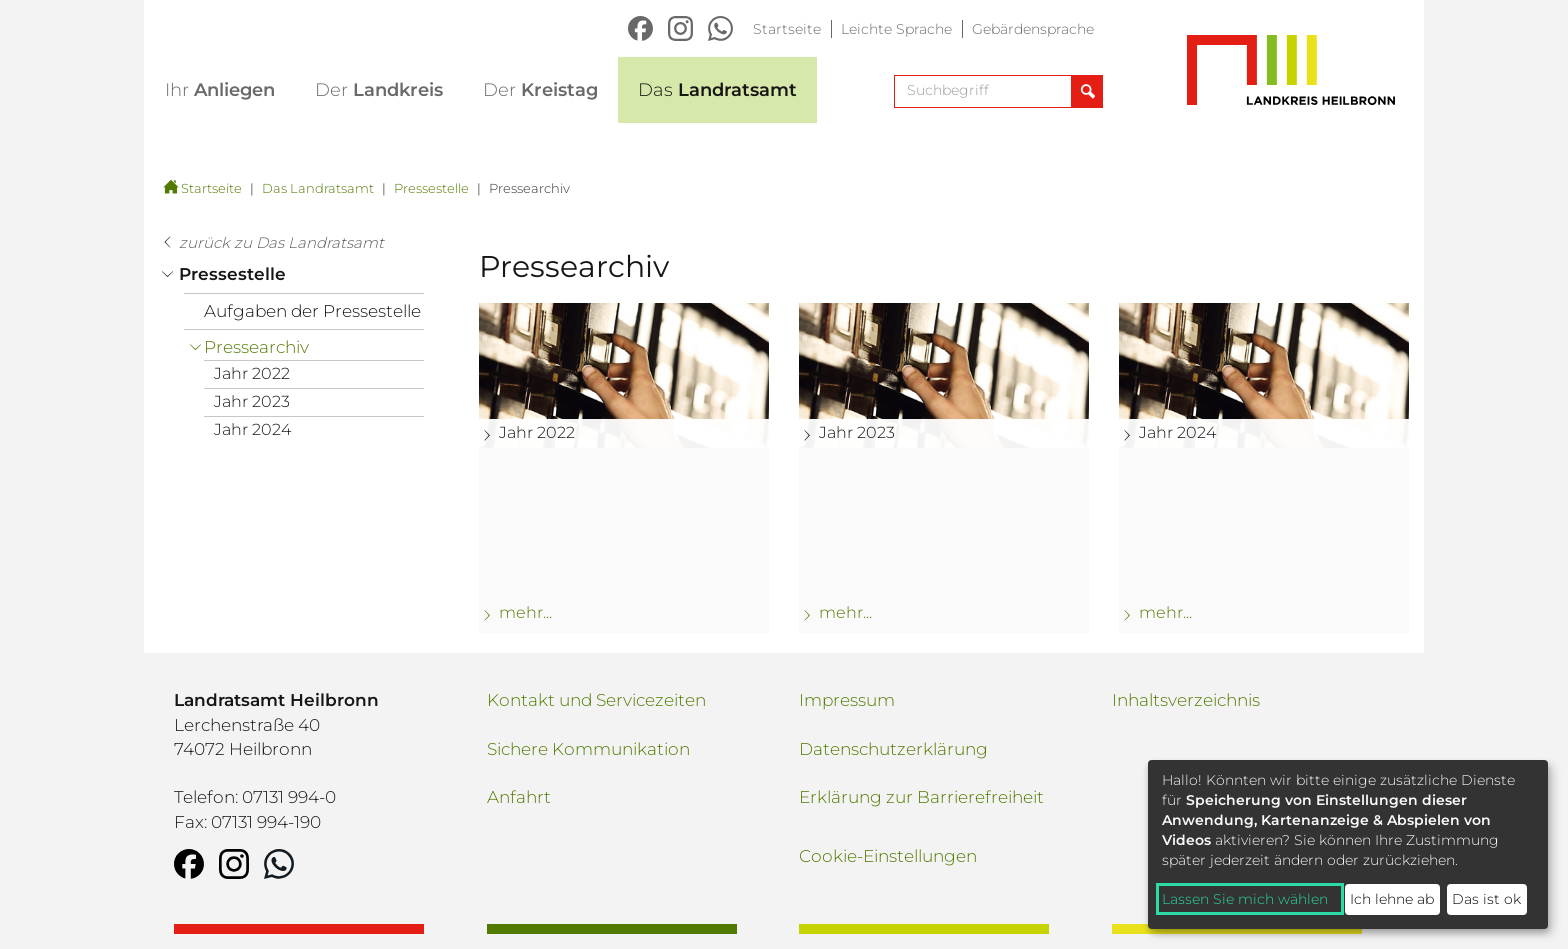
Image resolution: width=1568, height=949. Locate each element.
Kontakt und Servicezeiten (596, 700)
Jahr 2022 (252, 373)
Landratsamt (717, 90)
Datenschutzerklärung (893, 749)
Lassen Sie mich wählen (1245, 899)
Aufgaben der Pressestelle (312, 311)
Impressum (847, 700)
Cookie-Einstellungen (888, 856)
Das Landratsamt (318, 188)
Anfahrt (519, 797)
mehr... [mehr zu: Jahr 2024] (1165, 612)
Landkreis (379, 90)
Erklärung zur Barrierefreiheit (921, 797)
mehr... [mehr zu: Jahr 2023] (845, 612)
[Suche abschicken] (1086, 91)
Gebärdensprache (1033, 29)
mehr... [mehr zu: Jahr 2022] (525, 612)
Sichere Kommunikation (588, 749)
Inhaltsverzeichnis (1186, 700)
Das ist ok (1486, 899)
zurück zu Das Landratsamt (281, 242)
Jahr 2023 (252, 401)
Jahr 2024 (252, 429)
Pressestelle (431, 188)
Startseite (787, 29)
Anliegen (220, 90)
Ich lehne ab (1392, 899)
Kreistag (540, 90)
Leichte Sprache (896, 29)
